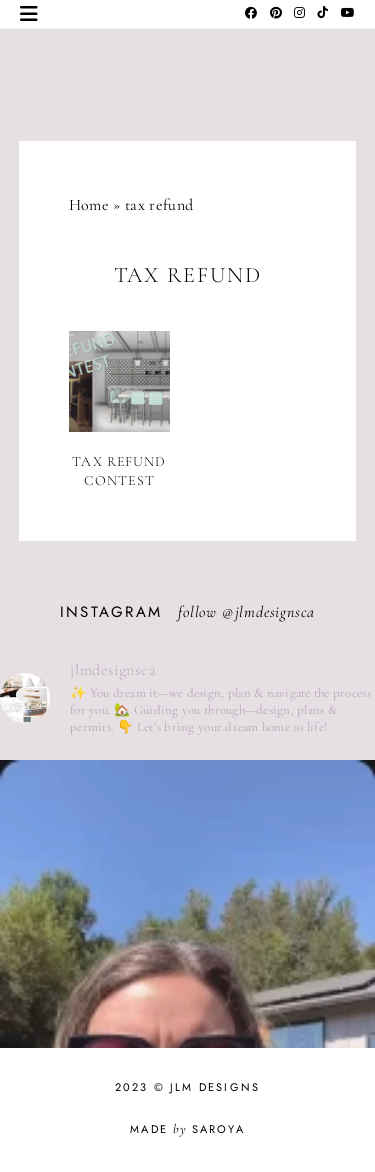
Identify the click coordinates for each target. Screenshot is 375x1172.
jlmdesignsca (275, 612)
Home (89, 205)
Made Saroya (187, 1129)
